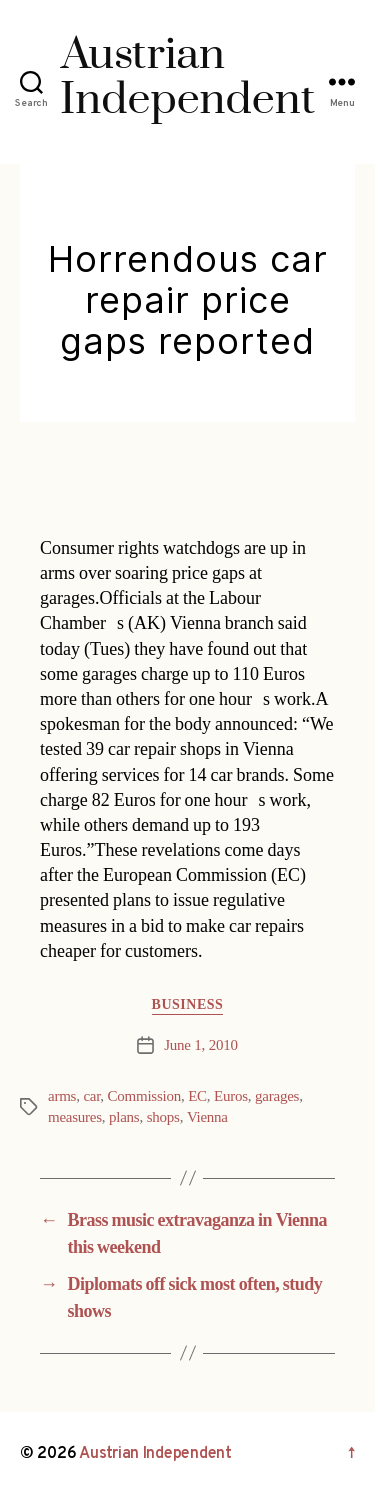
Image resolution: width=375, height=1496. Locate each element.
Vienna (207, 1117)
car (91, 1096)
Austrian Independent (155, 1454)
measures (75, 1117)
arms (62, 1096)
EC (197, 1096)
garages (277, 1096)
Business (188, 1004)
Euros (231, 1096)
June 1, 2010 (201, 1045)
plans (124, 1117)
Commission (144, 1096)
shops (163, 1117)
